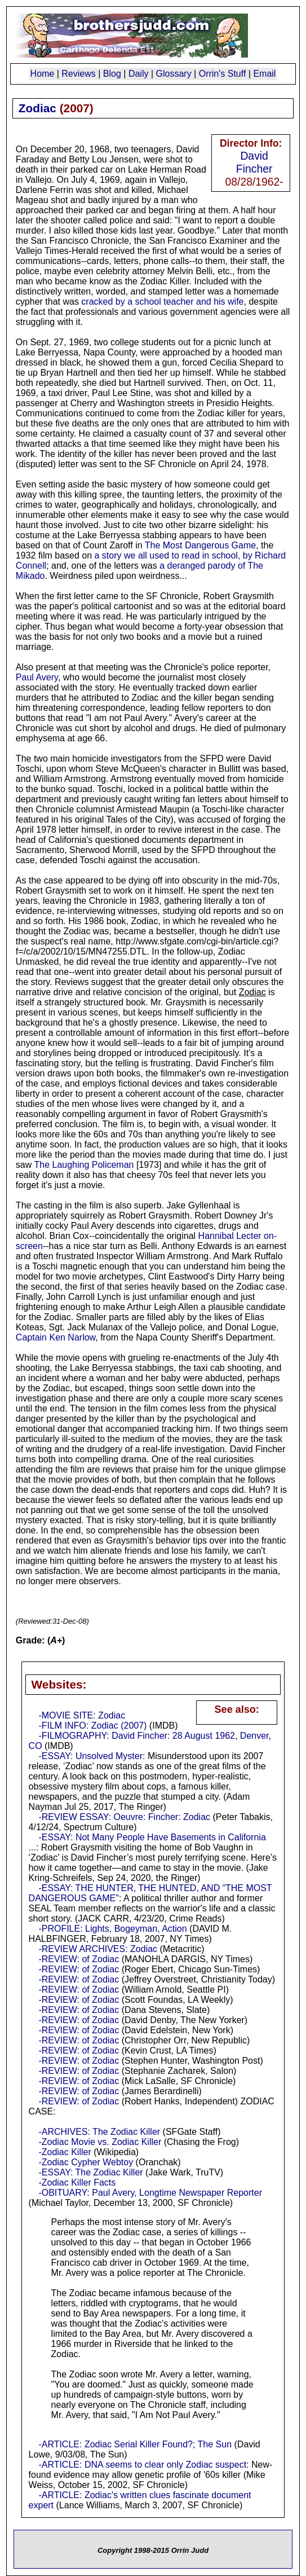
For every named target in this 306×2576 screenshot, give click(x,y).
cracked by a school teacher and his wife (162, 301)
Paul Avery (37, 677)
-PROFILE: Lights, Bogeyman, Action (112, 1928)
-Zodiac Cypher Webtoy (85, 2162)
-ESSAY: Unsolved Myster (90, 1756)
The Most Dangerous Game (200, 545)
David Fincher (254, 162)
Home (42, 73)
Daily (138, 73)
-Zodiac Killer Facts (77, 2182)
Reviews (78, 73)
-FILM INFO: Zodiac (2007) (92, 1725)
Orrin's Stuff (222, 73)
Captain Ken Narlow (55, 1337)
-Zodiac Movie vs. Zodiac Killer (99, 2142)
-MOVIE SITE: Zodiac (81, 1715)
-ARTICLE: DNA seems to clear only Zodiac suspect (142, 2464)
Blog (112, 73)
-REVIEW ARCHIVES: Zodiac (97, 1949)
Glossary (174, 73)
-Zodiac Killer (64, 2152)
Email (264, 73)
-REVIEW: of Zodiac (78, 1959)
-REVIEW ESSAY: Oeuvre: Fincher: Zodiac (124, 1817)
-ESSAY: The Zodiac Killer (90, 2172)
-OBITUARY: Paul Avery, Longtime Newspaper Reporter (150, 2192)
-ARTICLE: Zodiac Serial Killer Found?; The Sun (135, 2444)
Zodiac (37, 108)
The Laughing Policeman (84, 1165)
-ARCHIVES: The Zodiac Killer (99, 2132)
